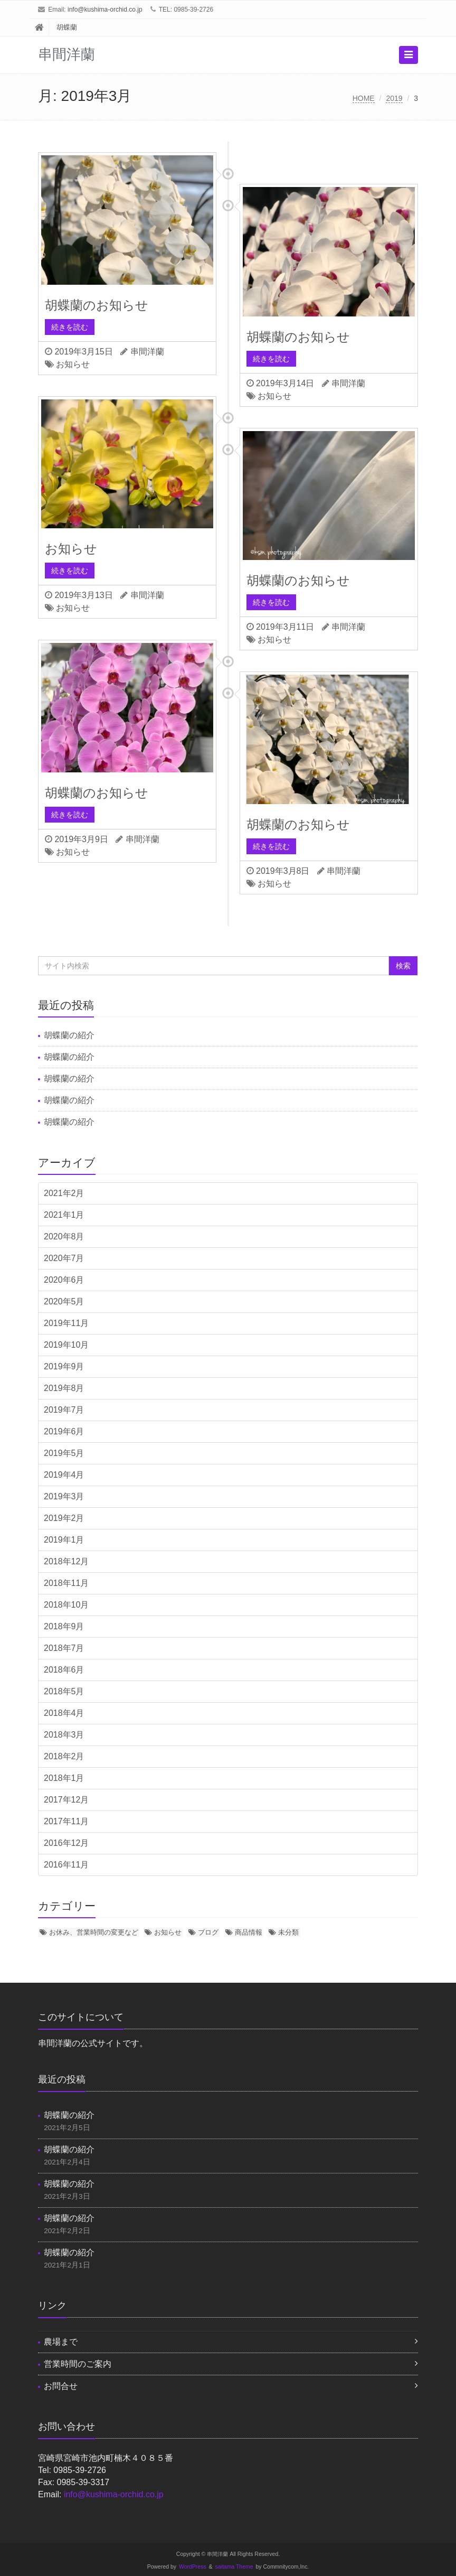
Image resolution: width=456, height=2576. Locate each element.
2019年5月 (64, 1453)
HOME (364, 98)
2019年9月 (64, 1366)
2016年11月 (66, 1864)
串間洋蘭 (147, 351)
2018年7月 (64, 1648)
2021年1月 (64, 1214)
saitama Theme (234, 2567)
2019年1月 (64, 1539)
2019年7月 (64, 1409)
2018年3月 (64, 1734)
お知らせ (73, 364)
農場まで (61, 2341)
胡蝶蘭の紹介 (69, 1035)
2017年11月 (66, 1821)
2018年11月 (66, 1583)
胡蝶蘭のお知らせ (96, 305)
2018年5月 (64, 1691)
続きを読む (69, 327)
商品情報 (248, 1932)
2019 (394, 98)
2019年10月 (66, 1344)
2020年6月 (64, 1279)
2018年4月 (64, 1713)
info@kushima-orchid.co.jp (105, 9)
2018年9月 (64, 1626)
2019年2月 (64, 1518)
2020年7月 (64, 1258)
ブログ (208, 1932)
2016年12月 (66, 1842)
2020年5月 (64, 1301)
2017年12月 (66, 1799)
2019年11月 (66, 1323)
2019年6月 (64, 1431)
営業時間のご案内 (77, 2363)
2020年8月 (64, 1236)
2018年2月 (64, 1756)
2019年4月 (64, 1474)
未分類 (288, 1932)
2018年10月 (66, 1604)
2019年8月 (64, 1388)
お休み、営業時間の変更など (93, 1932)
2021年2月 (64, 1193)
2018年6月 (64, 1669)
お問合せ (61, 2386)
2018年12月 (66, 1561)
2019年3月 (64, 1496)
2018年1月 (64, 1778)
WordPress (192, 2567)
